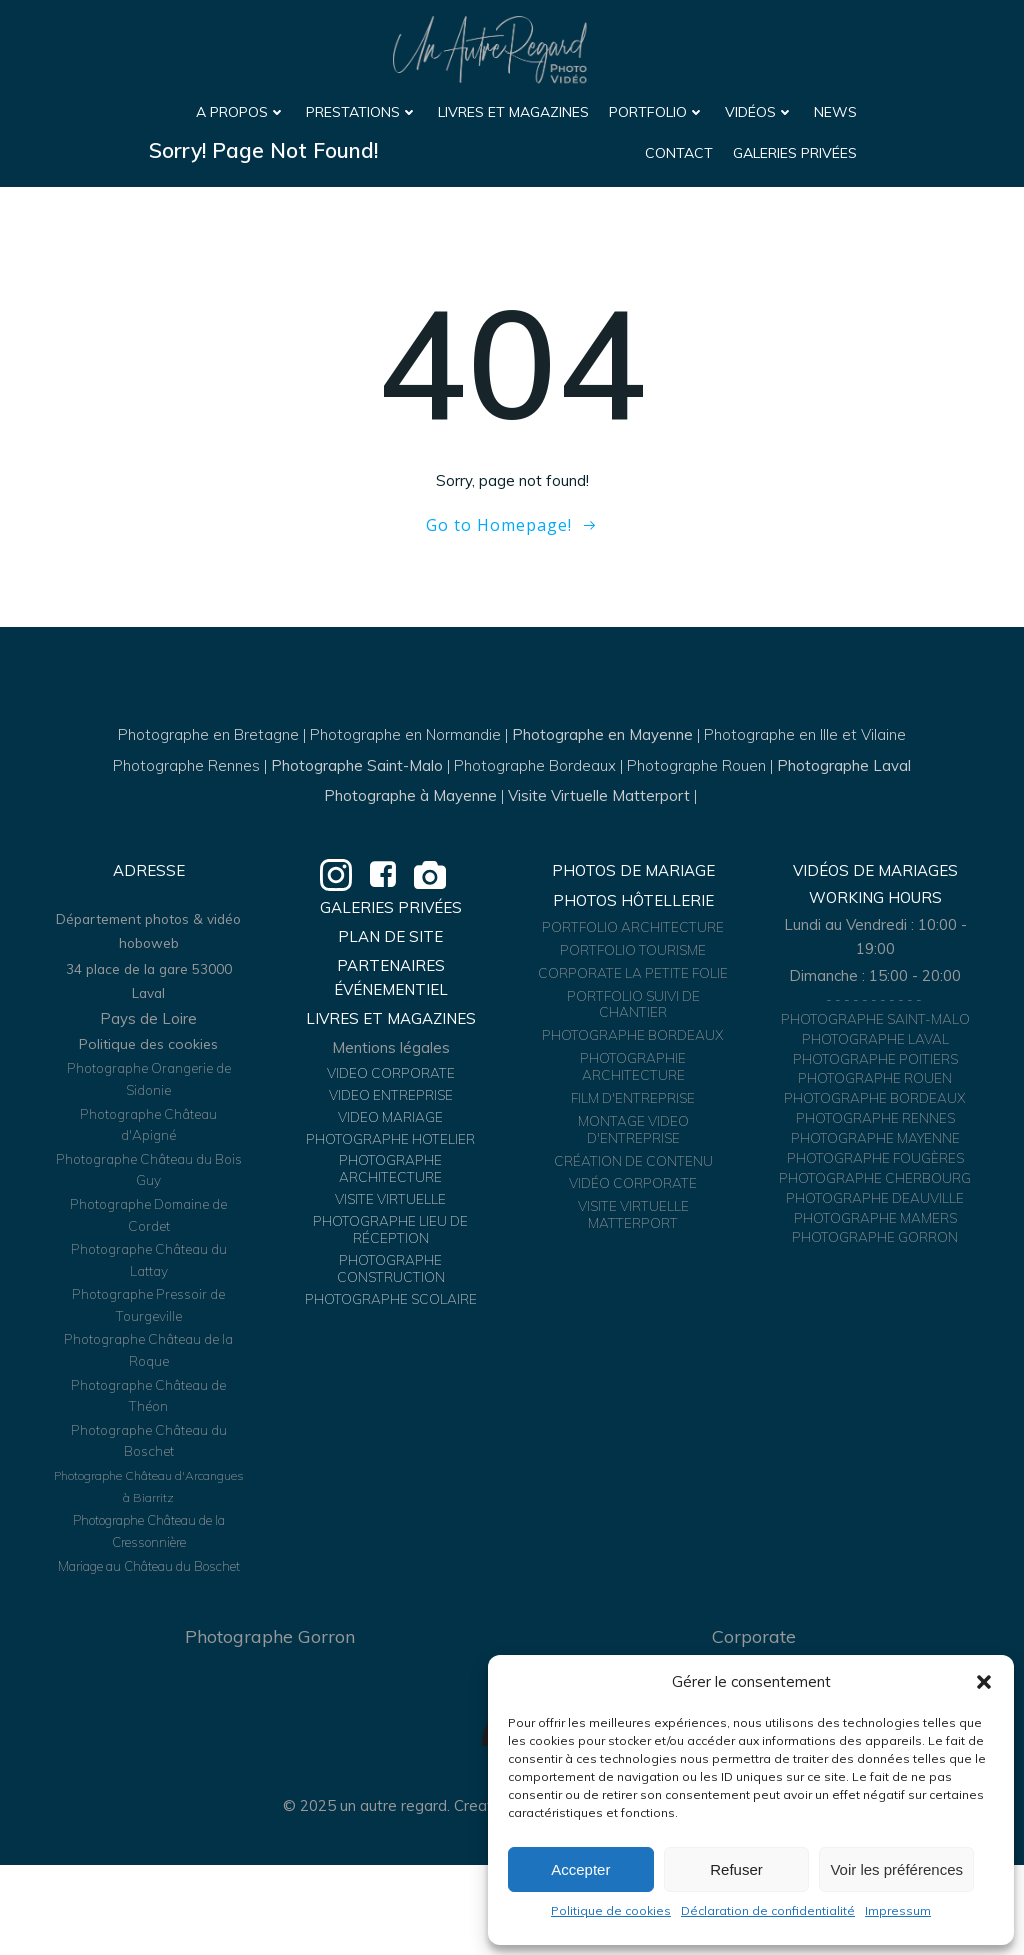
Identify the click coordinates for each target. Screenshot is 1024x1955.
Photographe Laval (844, 796)
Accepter (580, 1869)
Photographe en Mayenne (602, 765)
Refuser (736, 1869)
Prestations (486, 35)
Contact (803, 76)
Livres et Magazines (637, 35)
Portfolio (781, 35)
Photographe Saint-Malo (357, 796)
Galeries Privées (919, 76)
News (959, 35)
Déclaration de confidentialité (768, 1910)
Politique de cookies (611, 1910)
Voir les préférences (896, 1869)
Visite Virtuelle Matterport (599, 826)
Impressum (898, 1910)
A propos (365, 35)
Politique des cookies (152, 1084)
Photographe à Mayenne (410, 826)
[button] (984, 1682)
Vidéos (883, 35)
